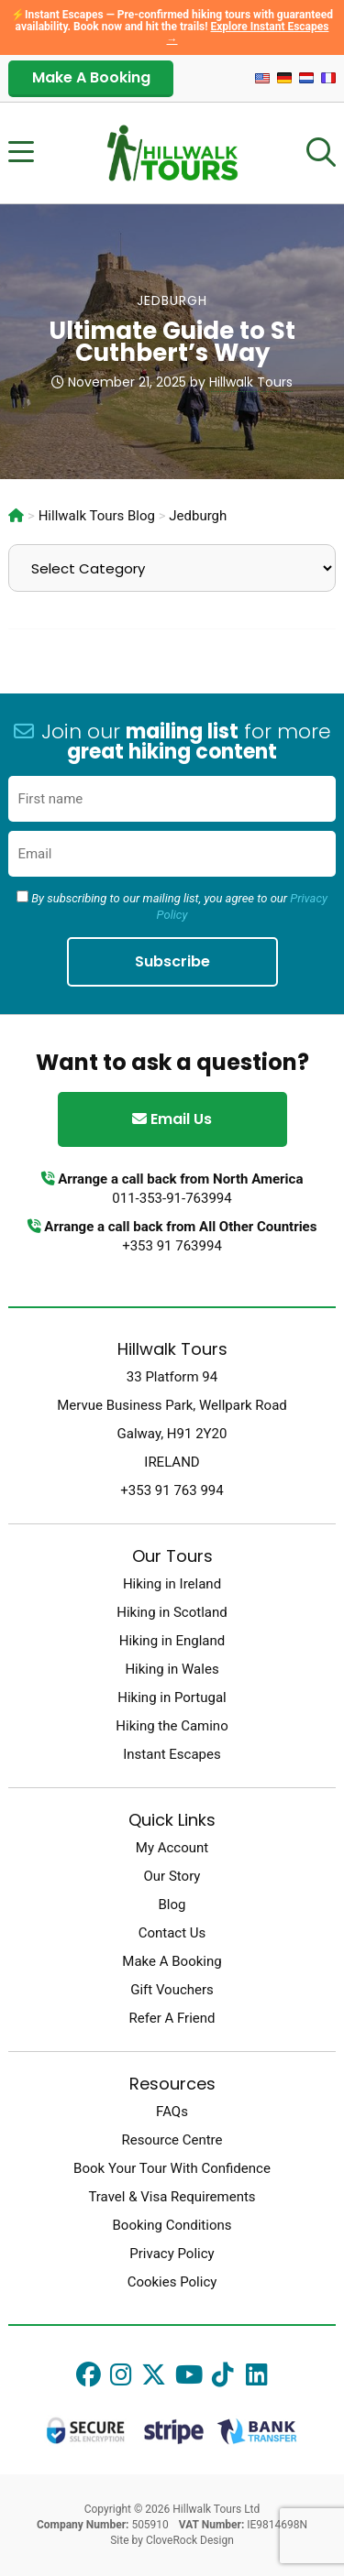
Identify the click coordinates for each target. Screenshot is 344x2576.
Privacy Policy (171, 2253)
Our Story (172, 1876)
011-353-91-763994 (171, 1198)
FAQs (172, 2111)
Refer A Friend (171, 2018)
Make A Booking (91, 77)
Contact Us (172, 1933)
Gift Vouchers (172, 1989)
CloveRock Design (190, 2540)
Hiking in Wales (171, 1669)
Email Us (172, 1119)
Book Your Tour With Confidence (172, 2168)
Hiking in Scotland (172, 1612)
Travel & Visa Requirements (171, 2197)
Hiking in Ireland (172, 1584)
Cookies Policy (172, 2282)
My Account (172, 1847)
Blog (172, 1904)
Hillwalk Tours (251, 382)
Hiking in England (172, 1640)
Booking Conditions (172, 2225)
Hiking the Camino (171, 1726)
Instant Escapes (171, 1754)
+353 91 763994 (172, 1246)
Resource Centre (171, 2140)
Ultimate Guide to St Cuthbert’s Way (172, 341)
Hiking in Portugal (171, 1697)
